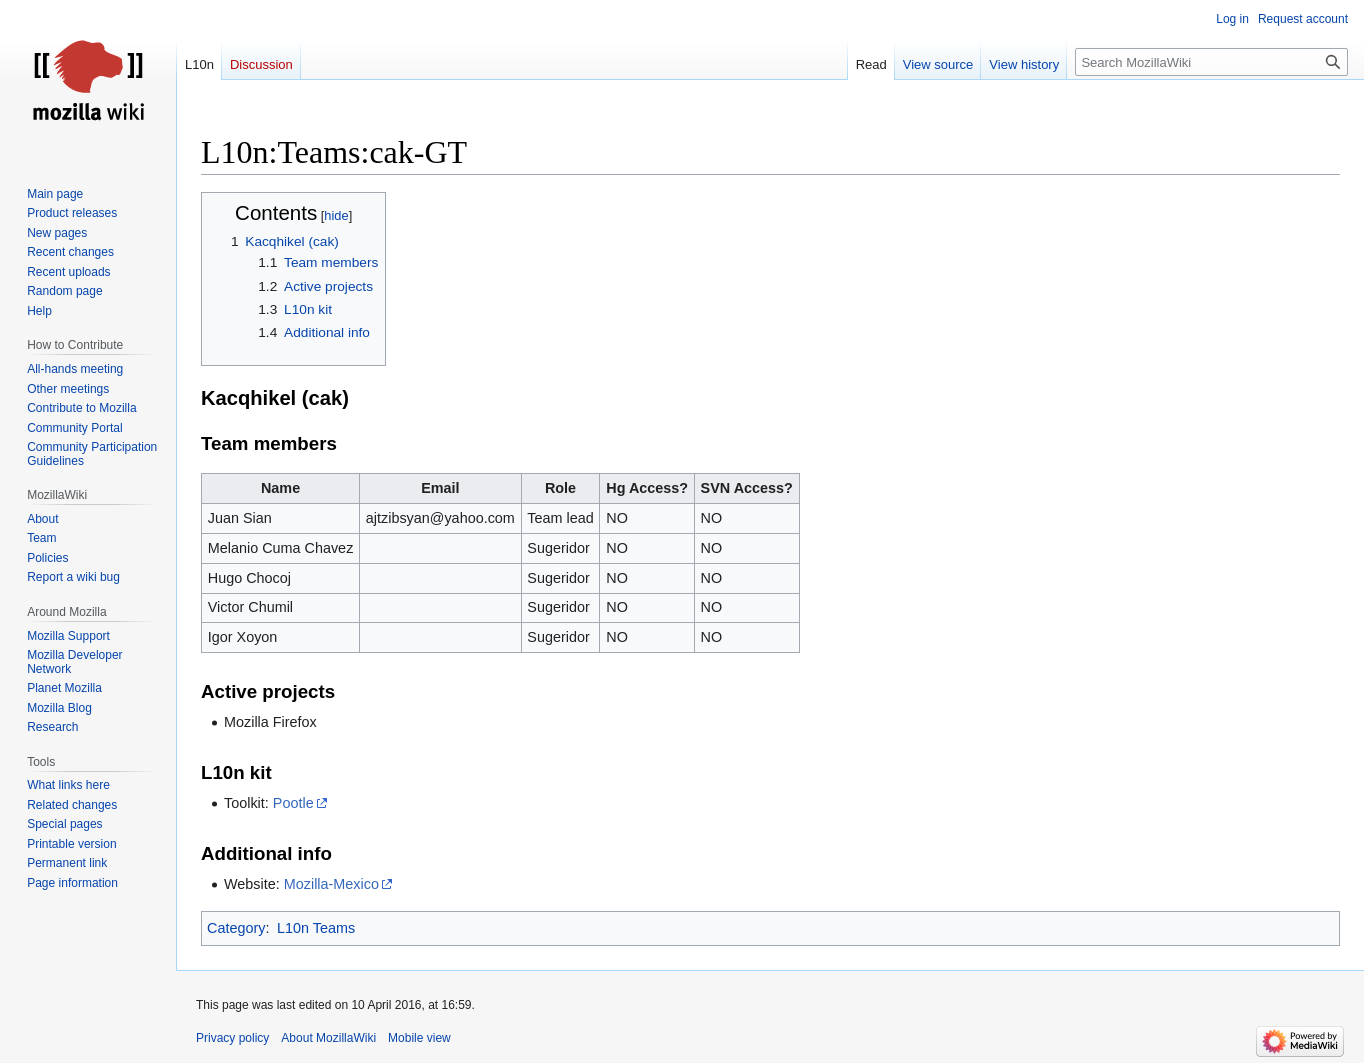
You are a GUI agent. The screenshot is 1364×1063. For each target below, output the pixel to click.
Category (236, 928)
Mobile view (419, 1038)
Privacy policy (232, 1038)
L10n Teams (316, 928)
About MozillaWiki (328, 1038)
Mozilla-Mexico (331, 884)
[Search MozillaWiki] (1211, 62)
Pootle (293, 803)
